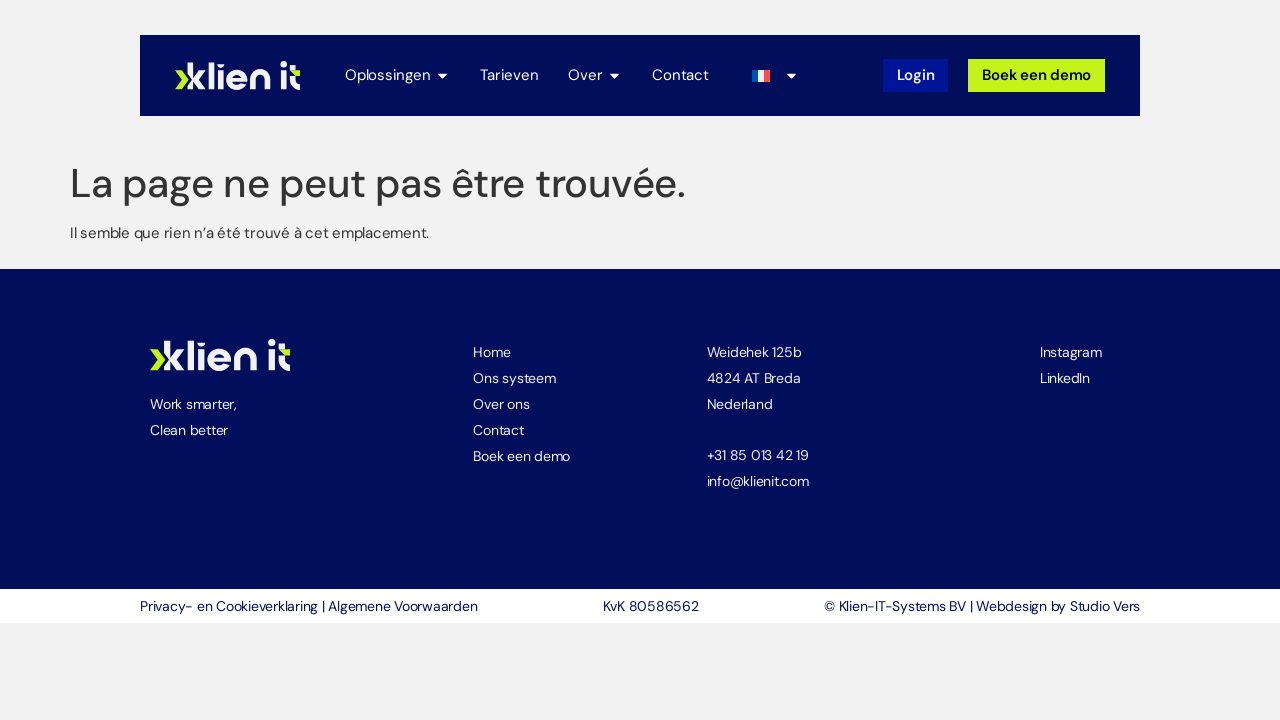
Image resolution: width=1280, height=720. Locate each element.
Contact (498, 427)
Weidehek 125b (754, 349)
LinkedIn (1065, 375)
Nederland (740, 401)
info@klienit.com (758, 478)
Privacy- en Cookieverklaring (229, 603)
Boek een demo (521, 453)
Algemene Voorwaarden (402, 603)
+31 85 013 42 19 (758, 452)
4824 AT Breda (754, 375)
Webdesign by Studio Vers (1058, 603)
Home (491, 349)
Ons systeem (514, 375)
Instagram (1071, 349)
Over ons (501, 401)
